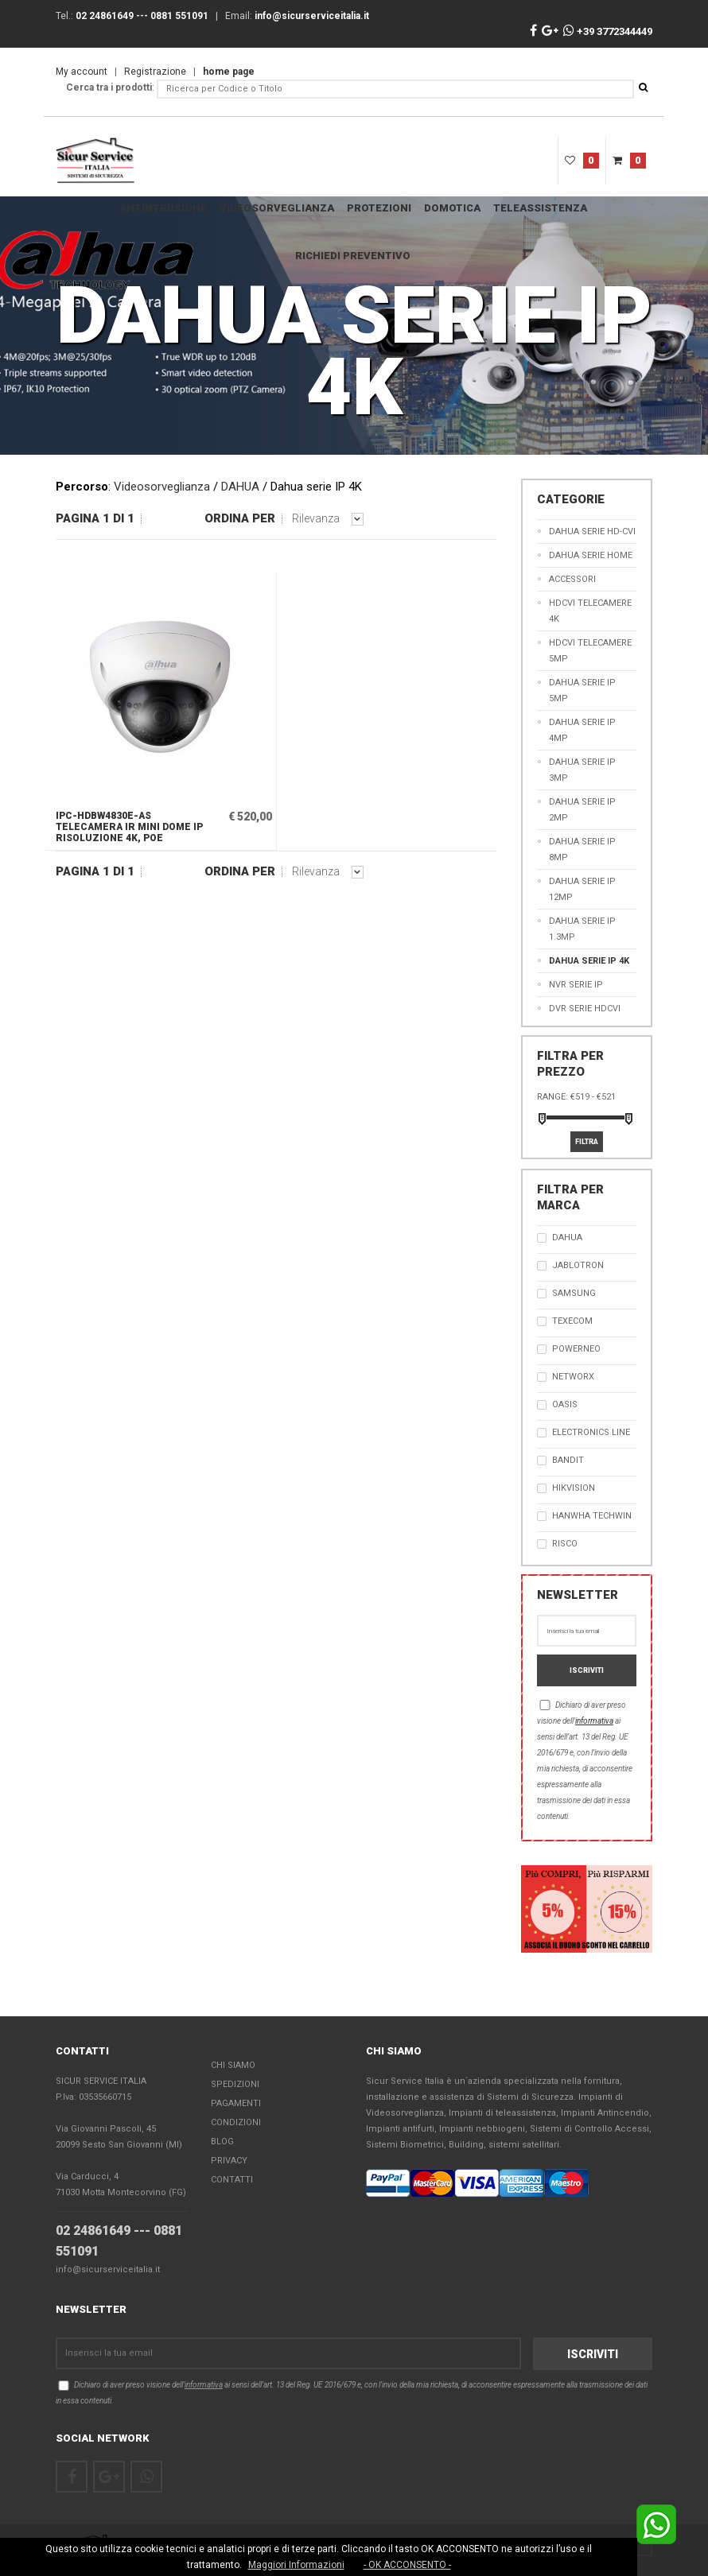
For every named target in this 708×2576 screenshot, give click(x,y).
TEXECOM (572, 1321)
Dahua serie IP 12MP (582, 889)
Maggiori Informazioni (296, 2564)
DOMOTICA (452, 208)
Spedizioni (235, 2084)
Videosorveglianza (277, 208)
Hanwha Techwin (592, 1516)
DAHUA (240, 486)
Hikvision (573, 1488)
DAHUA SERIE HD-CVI (592, 531)
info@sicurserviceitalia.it (108, 2269)
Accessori (572, 579)
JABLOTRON (578, 1265)
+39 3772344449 (607, 31)
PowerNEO (576, 1349)
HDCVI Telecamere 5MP (590, 651)
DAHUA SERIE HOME (590, 555)
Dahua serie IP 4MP (582, 730)
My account (81, 71)
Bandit (568, 1460)
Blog (222, 2141)
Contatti (232, 2179)
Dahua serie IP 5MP (582, 690)
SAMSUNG (574, 1293)
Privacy (229, 2160)
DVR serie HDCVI (584, 1008)
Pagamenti (236, 2103)
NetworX (573, 1376)
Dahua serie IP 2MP (582, 810)
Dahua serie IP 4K (589, 961)
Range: (552, 1097)
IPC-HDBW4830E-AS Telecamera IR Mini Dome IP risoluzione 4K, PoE (129, 827)
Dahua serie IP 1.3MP (582, 929)
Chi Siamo (233, 2065)
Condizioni (236, 2122)
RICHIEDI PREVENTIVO (352, 256)
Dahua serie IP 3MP (582, 770)
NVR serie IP (576, 985)
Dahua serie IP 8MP (582, 849)
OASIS (565, 1404)
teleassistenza (540, 208)
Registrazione (155, 71)
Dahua (567, 1237)
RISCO (565, 1543)
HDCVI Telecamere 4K (590, 611)
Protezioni (379, 208)
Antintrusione (163, 208)
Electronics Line (591, 1432)
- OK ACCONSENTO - (407, 2564)
